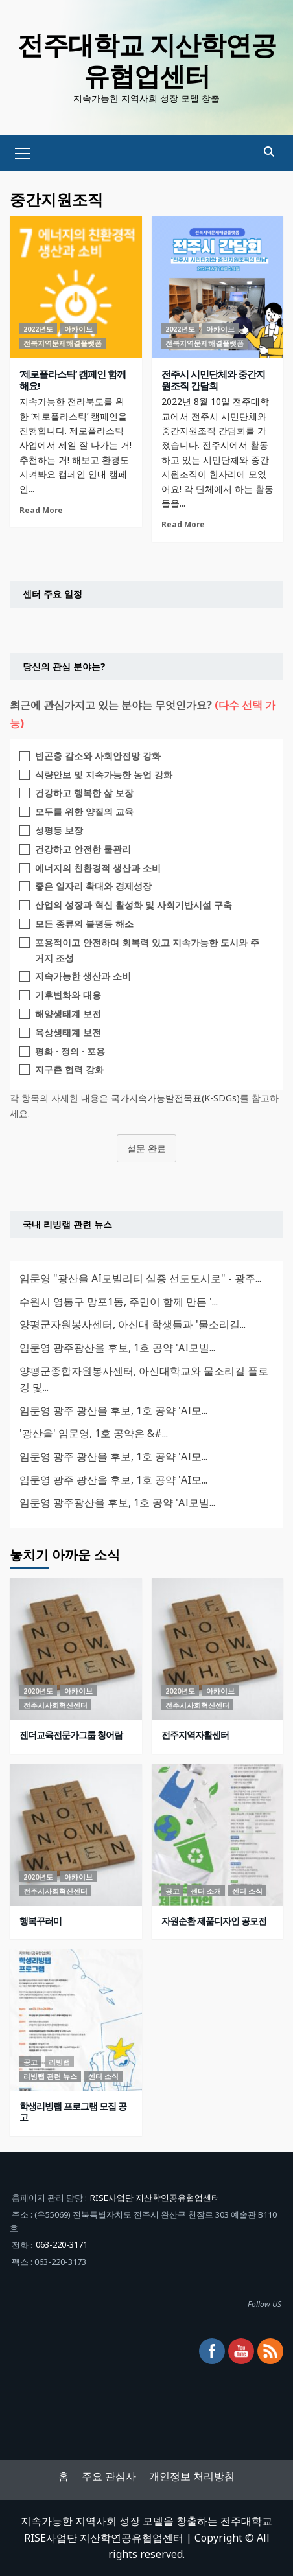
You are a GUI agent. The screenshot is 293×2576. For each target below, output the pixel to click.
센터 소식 (247, 1891)
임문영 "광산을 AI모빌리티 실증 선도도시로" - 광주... (140, 1278)
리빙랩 (59, 2062)
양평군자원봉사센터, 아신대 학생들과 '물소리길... (132, 1324)
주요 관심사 (109, 2476)
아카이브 (78, 329)
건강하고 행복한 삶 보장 (84, 793)
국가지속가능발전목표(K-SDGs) (175, 1098)
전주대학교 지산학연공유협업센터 (147, 60)
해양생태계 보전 (68, 1013)
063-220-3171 (62, 2244)
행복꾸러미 (40, 1921)
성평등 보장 (59, 830)
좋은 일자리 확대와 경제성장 (93, 886)
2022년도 (38, 329)
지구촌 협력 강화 (69, 1069)
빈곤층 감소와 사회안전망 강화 (98, 756)
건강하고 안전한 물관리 (83, 849)
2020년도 (38, 1691)
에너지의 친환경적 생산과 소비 (98, 868)
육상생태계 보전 (68, 1032)
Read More (41, 510)
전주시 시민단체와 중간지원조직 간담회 (213, 379)
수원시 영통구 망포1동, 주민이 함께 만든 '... (118, 1301)
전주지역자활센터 (195, 1735)
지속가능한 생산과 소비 (83, 976)
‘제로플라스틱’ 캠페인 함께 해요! (72, 379)
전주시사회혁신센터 (55, 1705)
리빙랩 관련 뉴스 (50, 2076)
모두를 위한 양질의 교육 (84, 811)
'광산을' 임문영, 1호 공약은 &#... (93, 1433)
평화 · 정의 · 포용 (70, 1051)
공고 (172, 1891)
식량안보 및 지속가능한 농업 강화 (103, 774)
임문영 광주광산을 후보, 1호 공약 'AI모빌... (117, 1347)
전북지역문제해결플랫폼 (62, 343)
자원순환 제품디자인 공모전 (213, 1921)
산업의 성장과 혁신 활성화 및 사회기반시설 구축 (133, 905)
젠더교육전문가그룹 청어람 (71, 1735)
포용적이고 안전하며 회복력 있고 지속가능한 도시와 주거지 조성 (147, 950)
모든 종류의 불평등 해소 (84, 923)
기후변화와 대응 (68, 995)
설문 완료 (146, 1148)
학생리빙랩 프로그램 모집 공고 (72, 2111)
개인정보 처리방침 (192, 2476)
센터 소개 (206, 1891)
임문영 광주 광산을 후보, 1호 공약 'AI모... (113, 1410)
